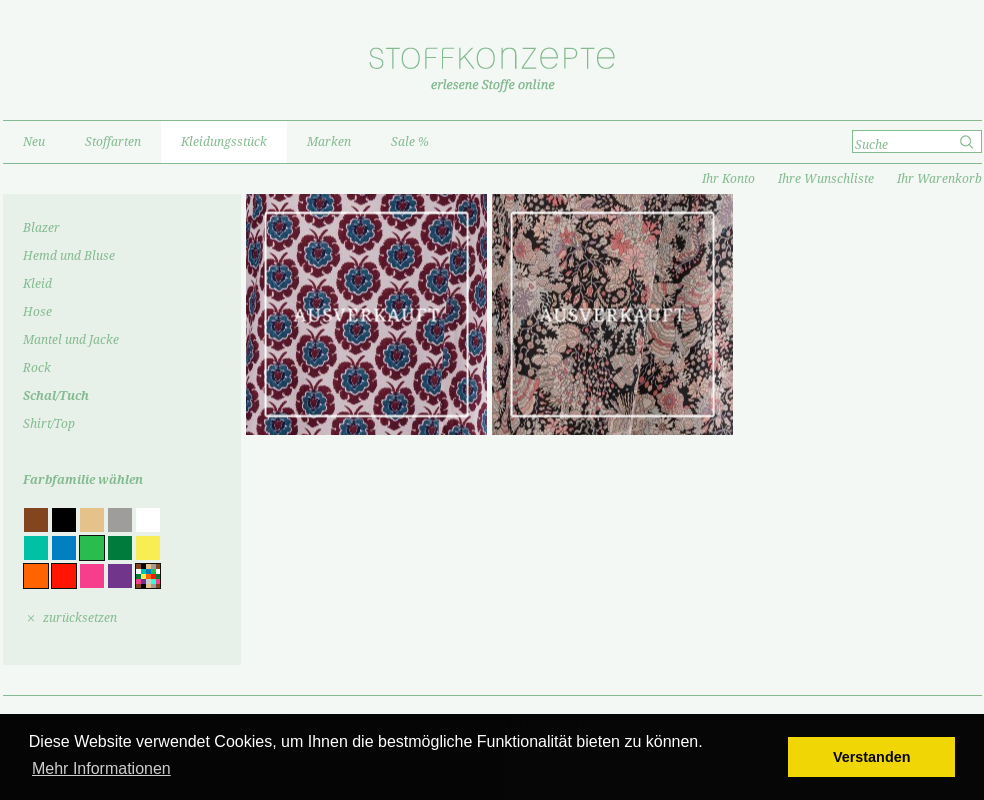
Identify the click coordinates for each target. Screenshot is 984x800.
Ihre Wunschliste (826, 179)
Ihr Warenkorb (939, 179)
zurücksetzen (80, 618)
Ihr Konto (728, 179)
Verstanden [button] (872, 757)
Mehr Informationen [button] (101, 768)
